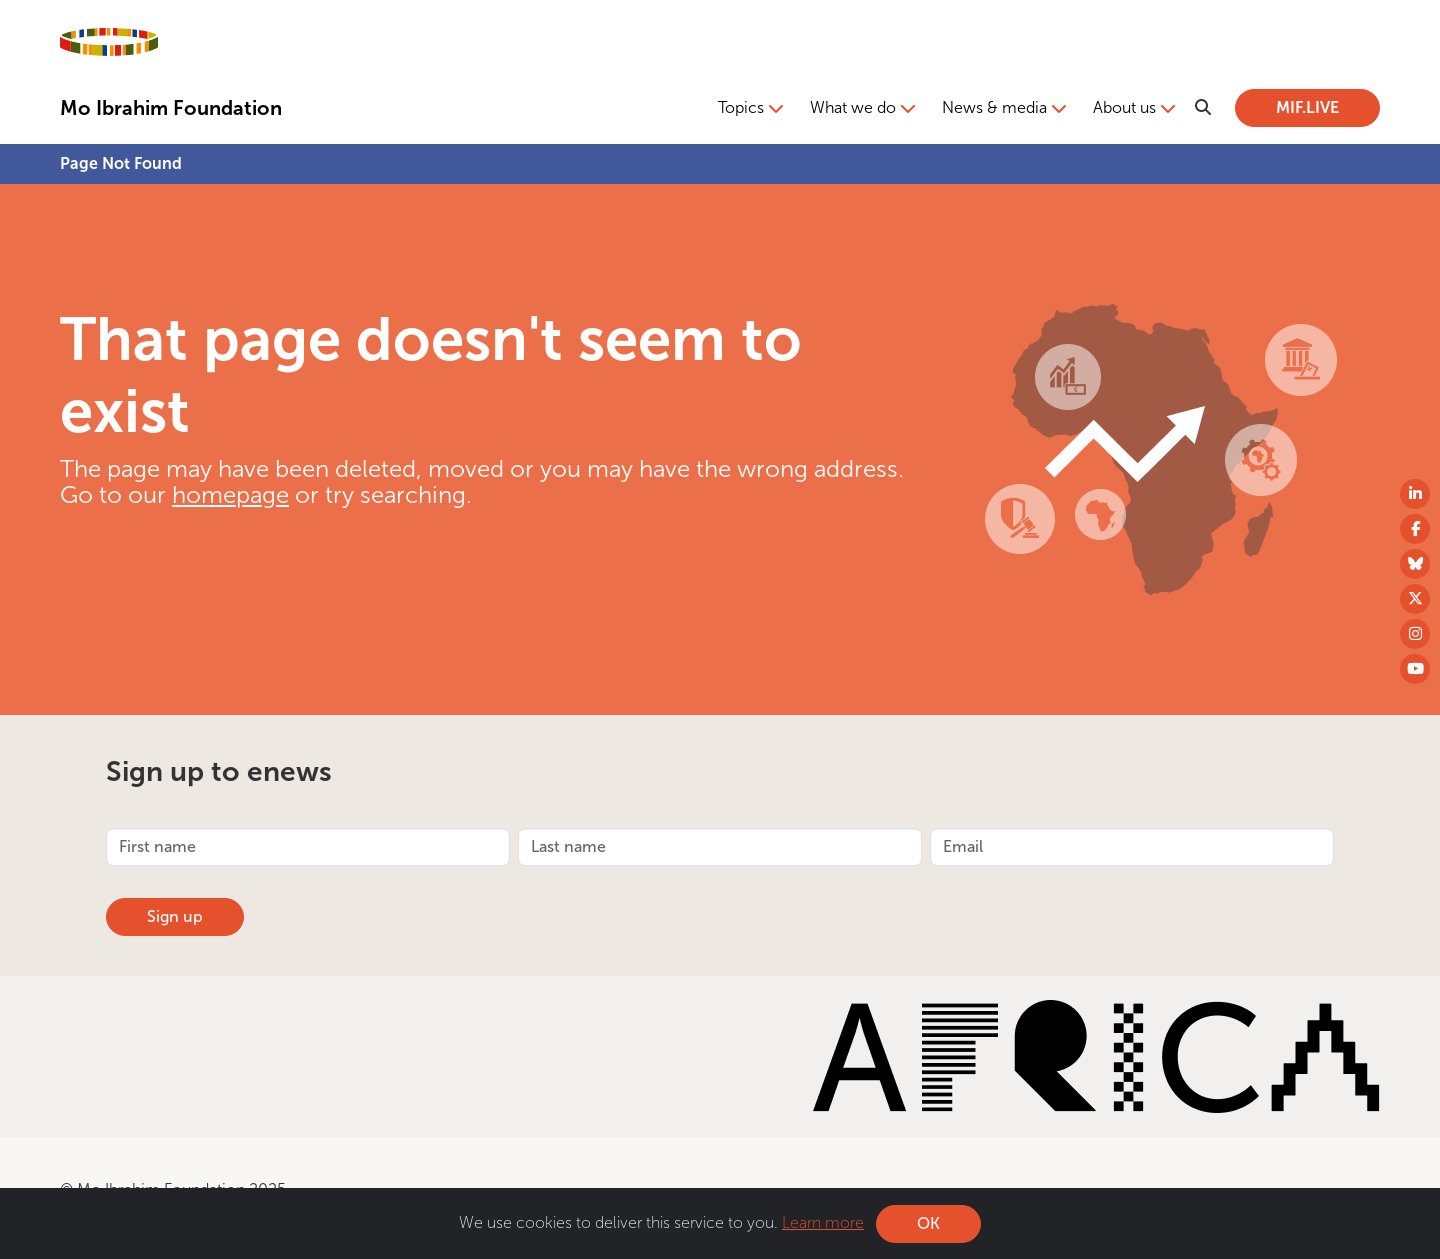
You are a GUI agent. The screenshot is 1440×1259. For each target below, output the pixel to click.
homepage (230, 494)
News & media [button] (994, 107)
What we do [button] (853, 107)
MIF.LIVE (1307, 107)
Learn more (823, 1225)
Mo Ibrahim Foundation (171, 108)
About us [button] (1124, 107)
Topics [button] (741, 107)
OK (928, 1226)
